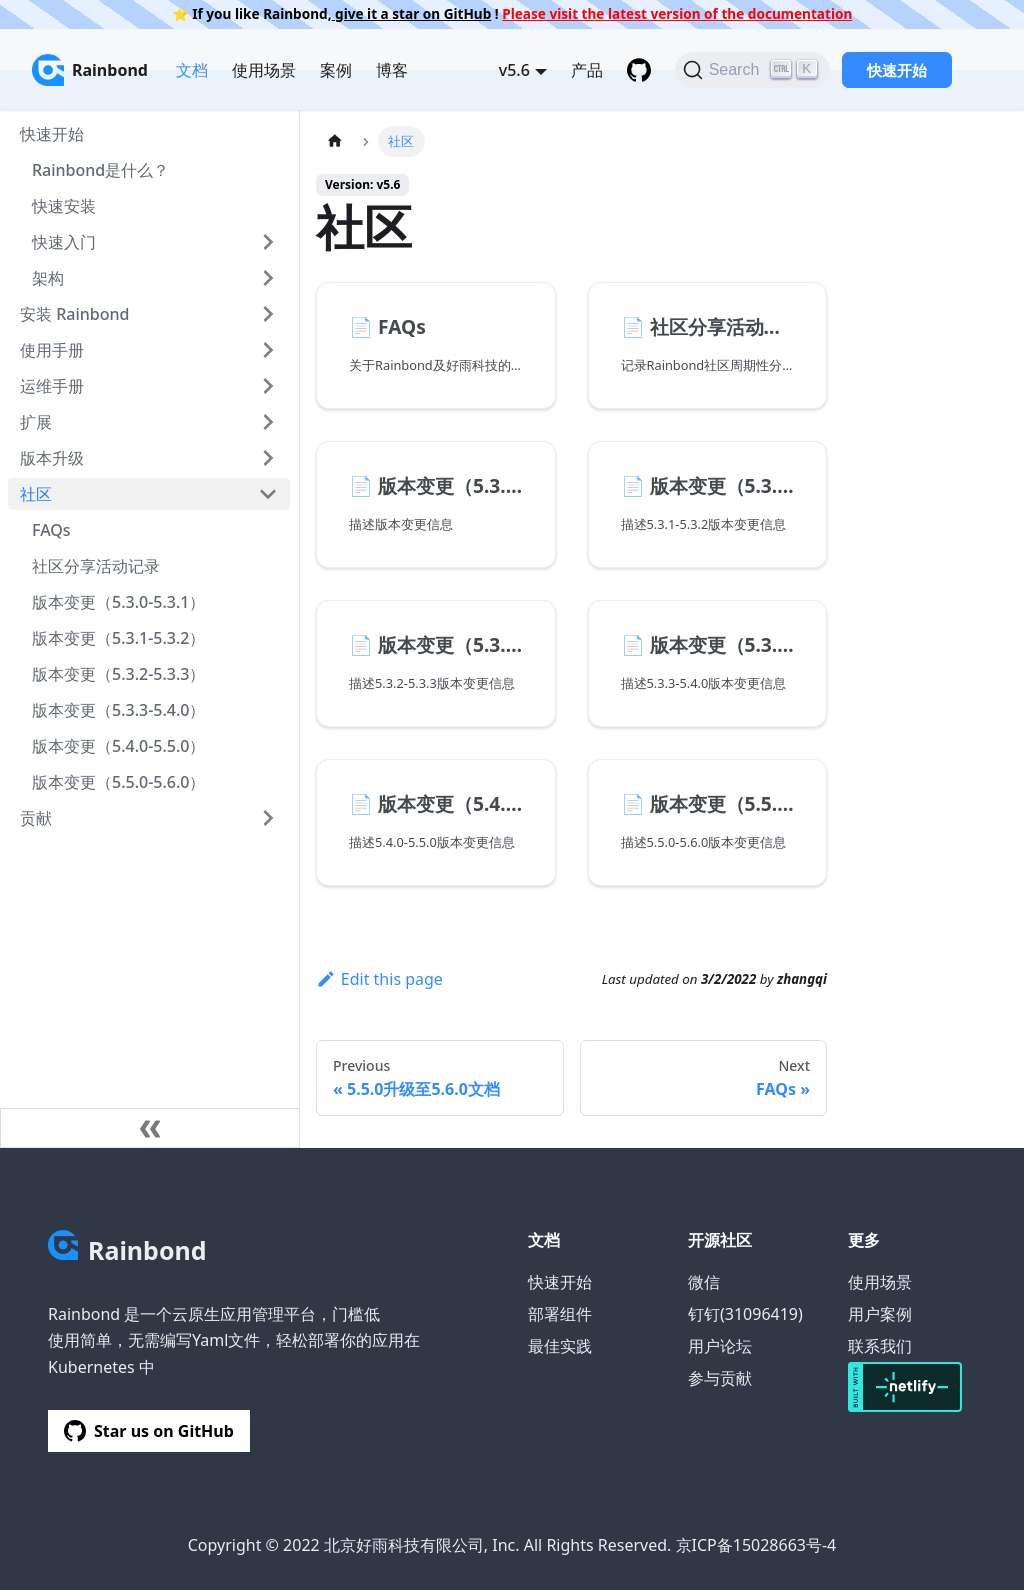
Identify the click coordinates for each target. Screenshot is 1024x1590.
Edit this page (379, 979)
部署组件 (560, 1314)
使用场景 (264, 70)
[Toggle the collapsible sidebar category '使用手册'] (268, 350)
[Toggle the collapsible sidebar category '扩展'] (268, 422)
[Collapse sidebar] (150, 1128)
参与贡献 (720, 1378)
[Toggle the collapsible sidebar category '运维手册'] (268, 386)
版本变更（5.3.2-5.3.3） (118, 674)
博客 (392, 70)
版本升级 (52, 458)
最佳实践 (560, 1346)
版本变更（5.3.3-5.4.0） (118, 710)
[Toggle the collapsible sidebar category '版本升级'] (268, 458)
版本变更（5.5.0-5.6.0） (118, 782)
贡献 (36, 818)
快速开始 (897, 70)
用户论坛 (720, 1346)
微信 (704, 1282)
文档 (192, 70)
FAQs (51, 530)
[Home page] (335, 141)
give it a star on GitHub (412, 13)
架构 (48, 278)
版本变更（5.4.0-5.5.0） (118, 746)
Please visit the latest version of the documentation (677, 13)
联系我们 (880, 1346)
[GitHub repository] (639, 70)
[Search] (752, 70)
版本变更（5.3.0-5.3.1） (118, 602)
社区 (36, 494)
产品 (587, 70)
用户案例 (880, 1314)
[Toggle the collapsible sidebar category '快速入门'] (268, 242)
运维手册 (52, 386)
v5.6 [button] (514, 70)
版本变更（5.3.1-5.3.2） (118, 638)
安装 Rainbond (74, 314)
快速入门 (64, 242)
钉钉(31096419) (745, 1314)
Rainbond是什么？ (100, 170)
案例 (336, 70)
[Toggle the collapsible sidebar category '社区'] (268, 494)
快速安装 (64, 206)
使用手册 (52, 350)
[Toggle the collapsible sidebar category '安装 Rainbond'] (268, 314)
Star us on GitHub (149, 1431)
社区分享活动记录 (96, 566)
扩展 (36, 422)
